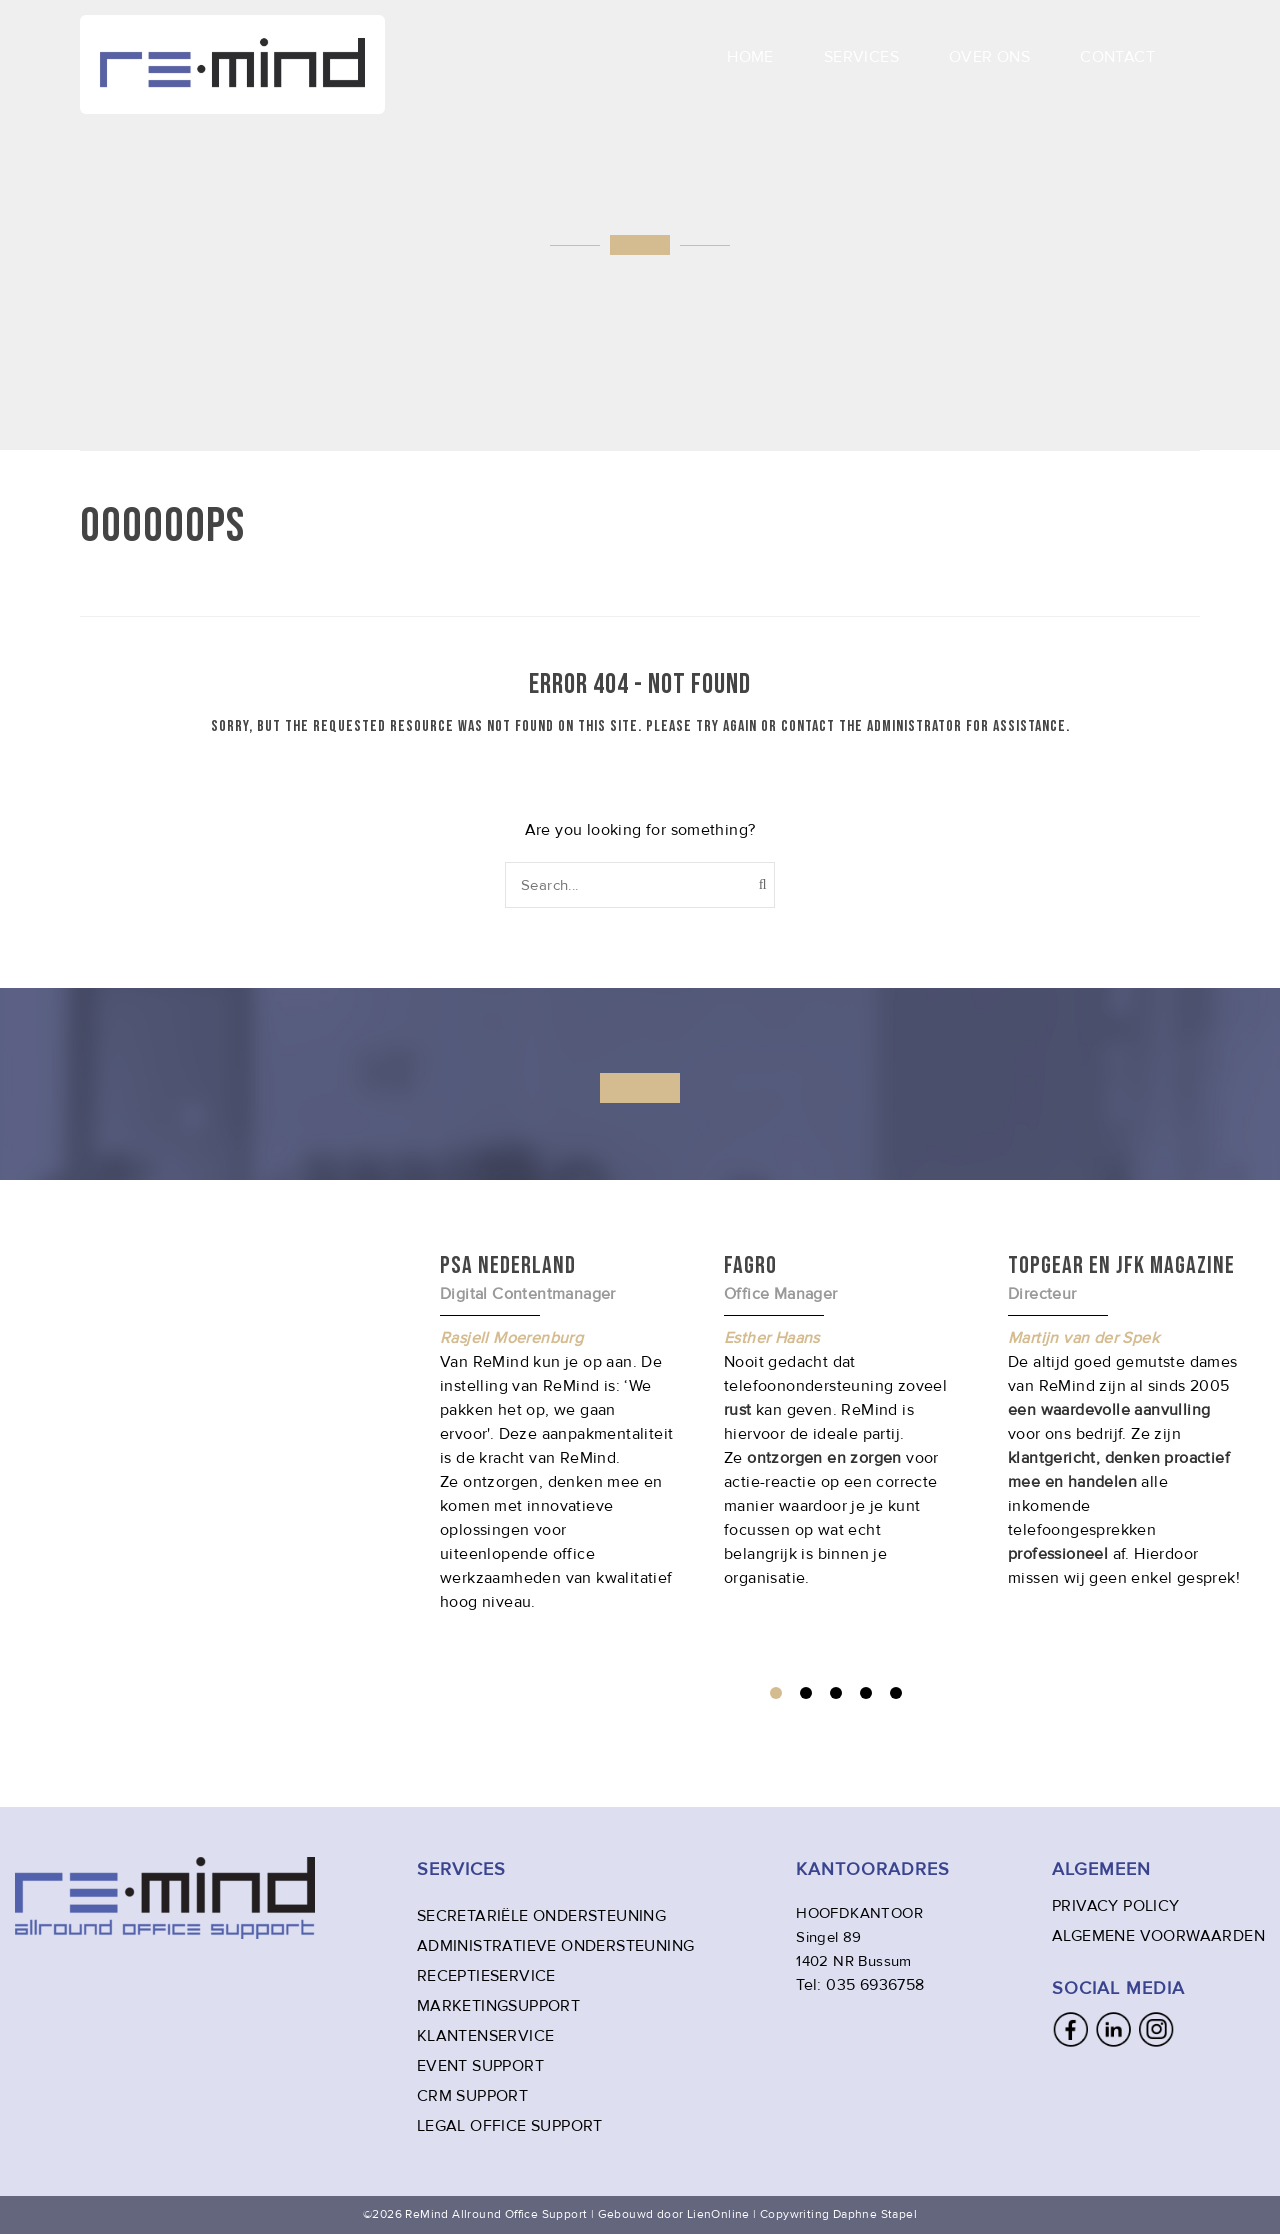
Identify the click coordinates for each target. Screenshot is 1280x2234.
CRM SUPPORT (472, 2096)
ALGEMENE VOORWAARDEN (1158, 1936)
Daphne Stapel (875, 2214)
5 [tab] (896, 1693)
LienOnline (718, 2214)
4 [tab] (866, 1693)
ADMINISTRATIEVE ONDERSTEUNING (556, 1946)
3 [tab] (836, 1693)
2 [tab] (806, 1693)
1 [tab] (776, 1693)
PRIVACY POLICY (1116, 1906)
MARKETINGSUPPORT (498, 2006)
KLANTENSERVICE (486, 2036)
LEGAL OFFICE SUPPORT (510, 2126)
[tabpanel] (841, 1420)
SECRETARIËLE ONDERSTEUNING (541, 1916)
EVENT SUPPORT (480, 2066)
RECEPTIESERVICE (486, 1976)
